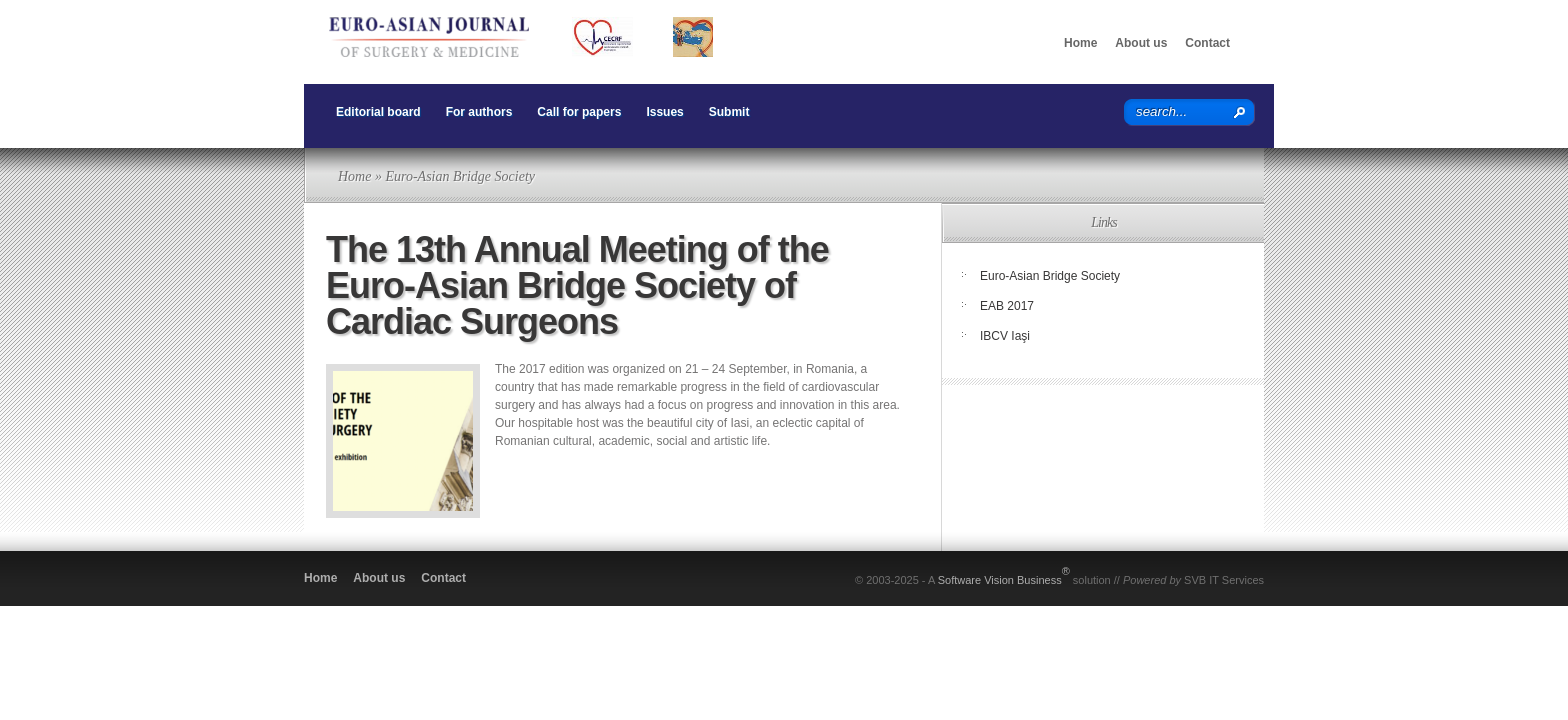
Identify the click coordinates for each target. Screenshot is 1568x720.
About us (1141, 43)
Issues (664, 112)
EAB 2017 (1007, 306)
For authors (479, 112)
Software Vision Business (1004, 575)
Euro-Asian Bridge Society (1050, 276)
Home (1080, 43)
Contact (1207, 43)
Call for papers (579, 112)
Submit (729, 112)
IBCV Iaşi (1005, 336)
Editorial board (378, 112)
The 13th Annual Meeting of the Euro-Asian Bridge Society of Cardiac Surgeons (577, 285)
